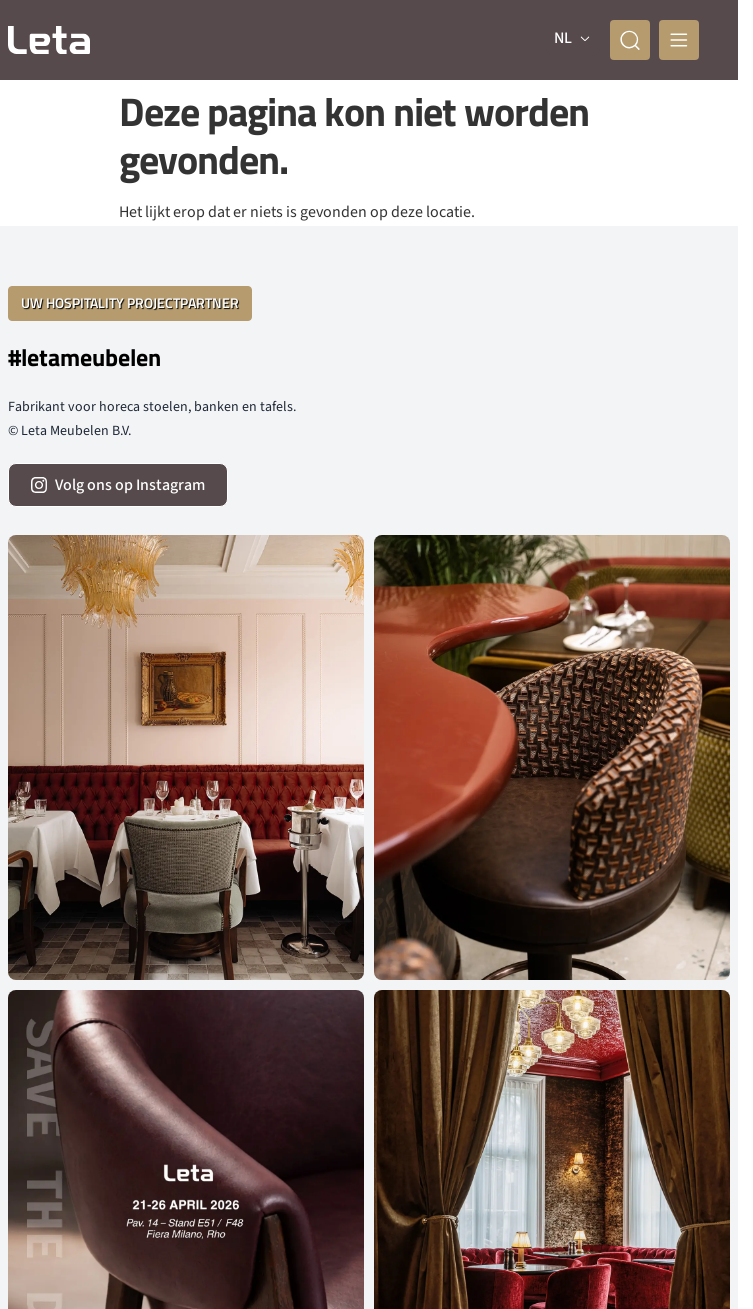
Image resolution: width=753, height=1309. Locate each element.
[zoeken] (630, 40)
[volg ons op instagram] (118, 485)
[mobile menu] (679, 40)
